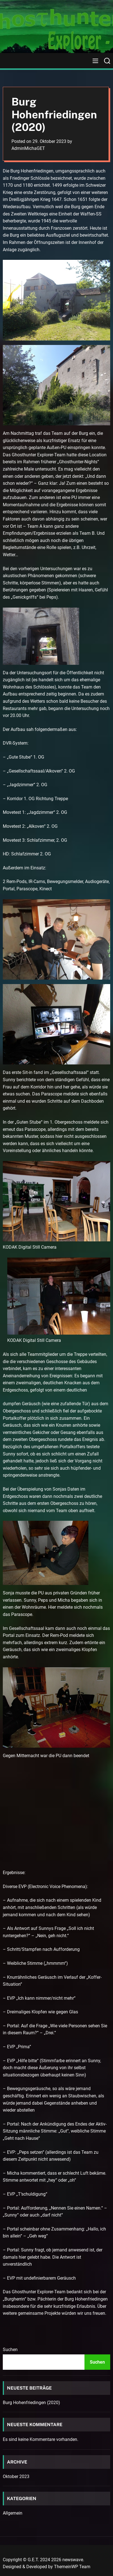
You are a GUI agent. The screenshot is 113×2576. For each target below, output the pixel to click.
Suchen (10, 2349)
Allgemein (12, 2513)
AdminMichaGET (28, 148)
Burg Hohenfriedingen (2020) (31, 2402)
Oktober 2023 (16, 2476)
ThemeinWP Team (72, 2566)
